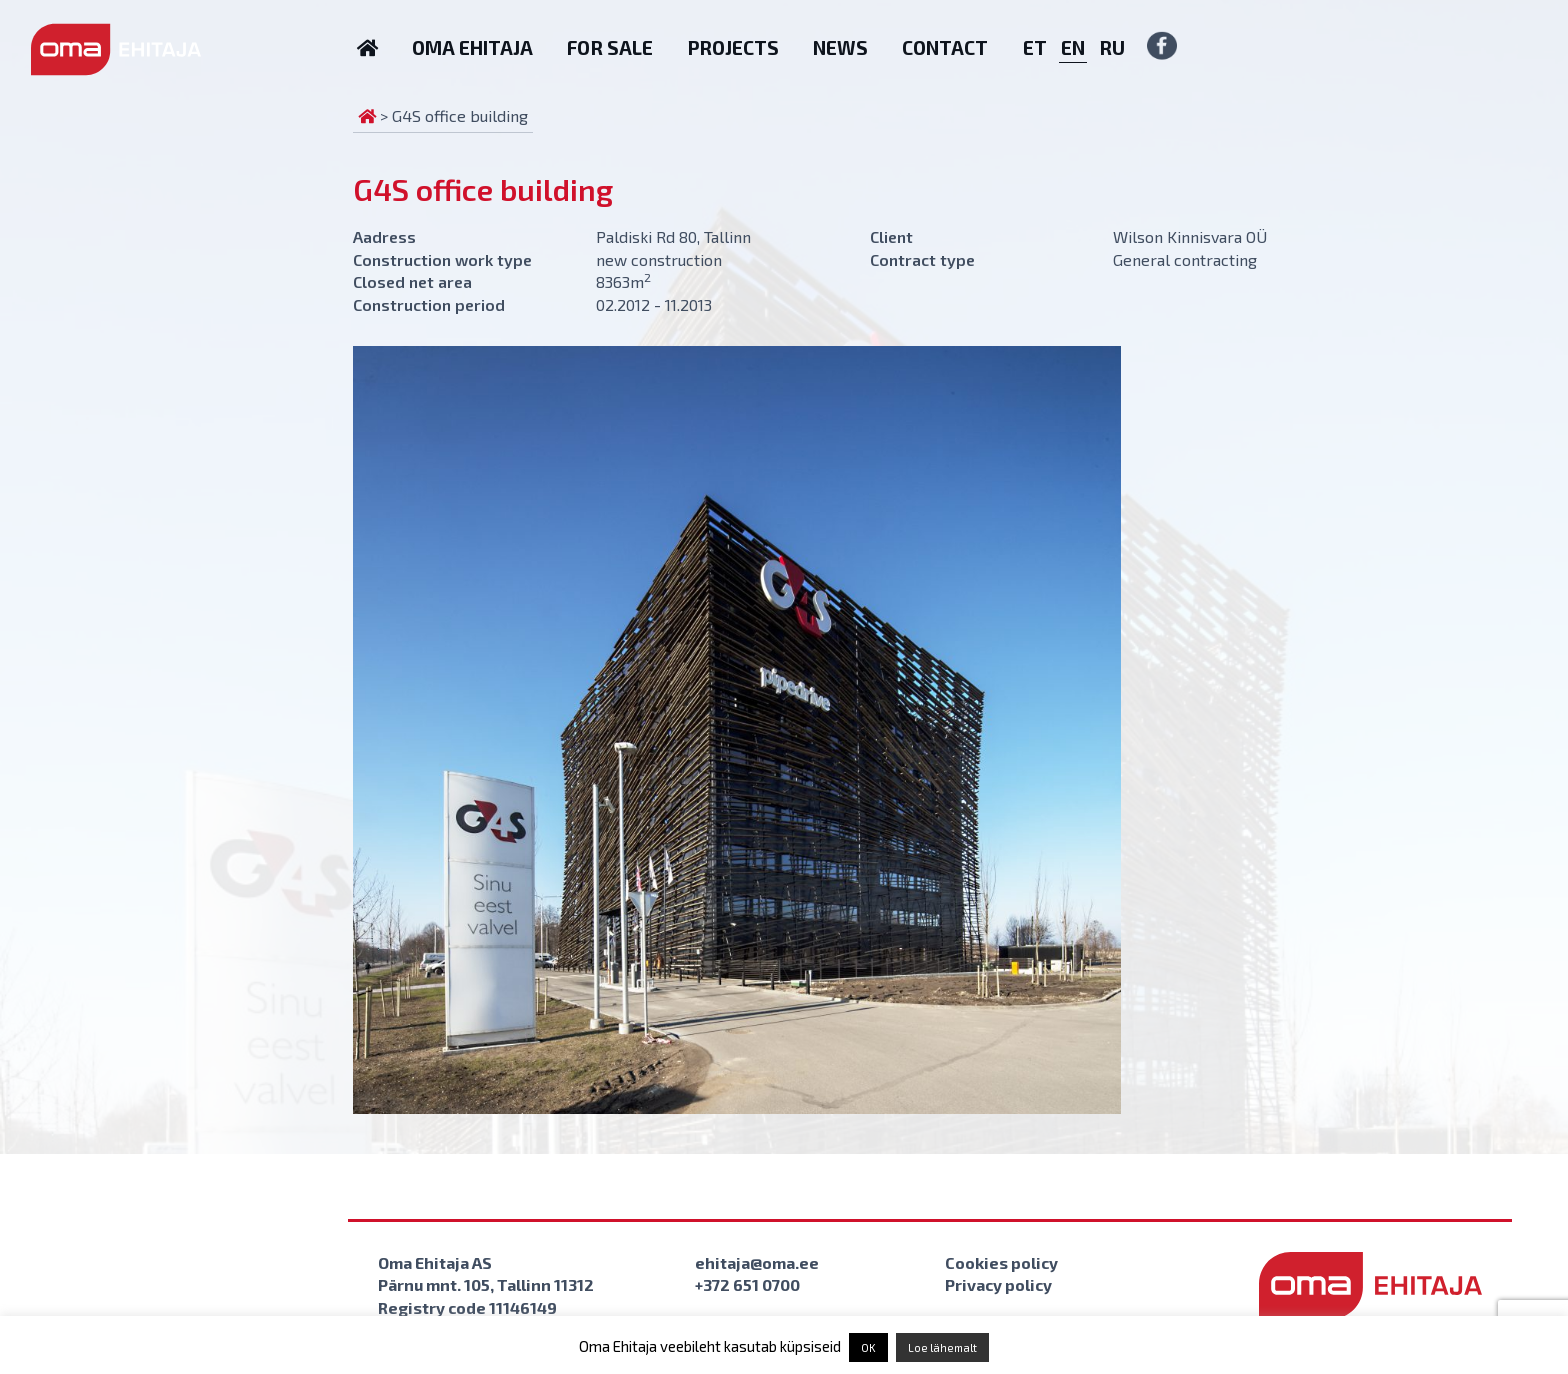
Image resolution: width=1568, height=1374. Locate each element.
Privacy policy (998, 1284)
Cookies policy (1001, 1262)
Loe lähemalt (942, 1347)
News (840, 47)
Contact (945, 47)
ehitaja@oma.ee (757, 1262)
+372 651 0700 (747, 1284)
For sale (610, 47)
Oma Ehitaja (472, 47)
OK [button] (868, 1347)
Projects (733, 47)
